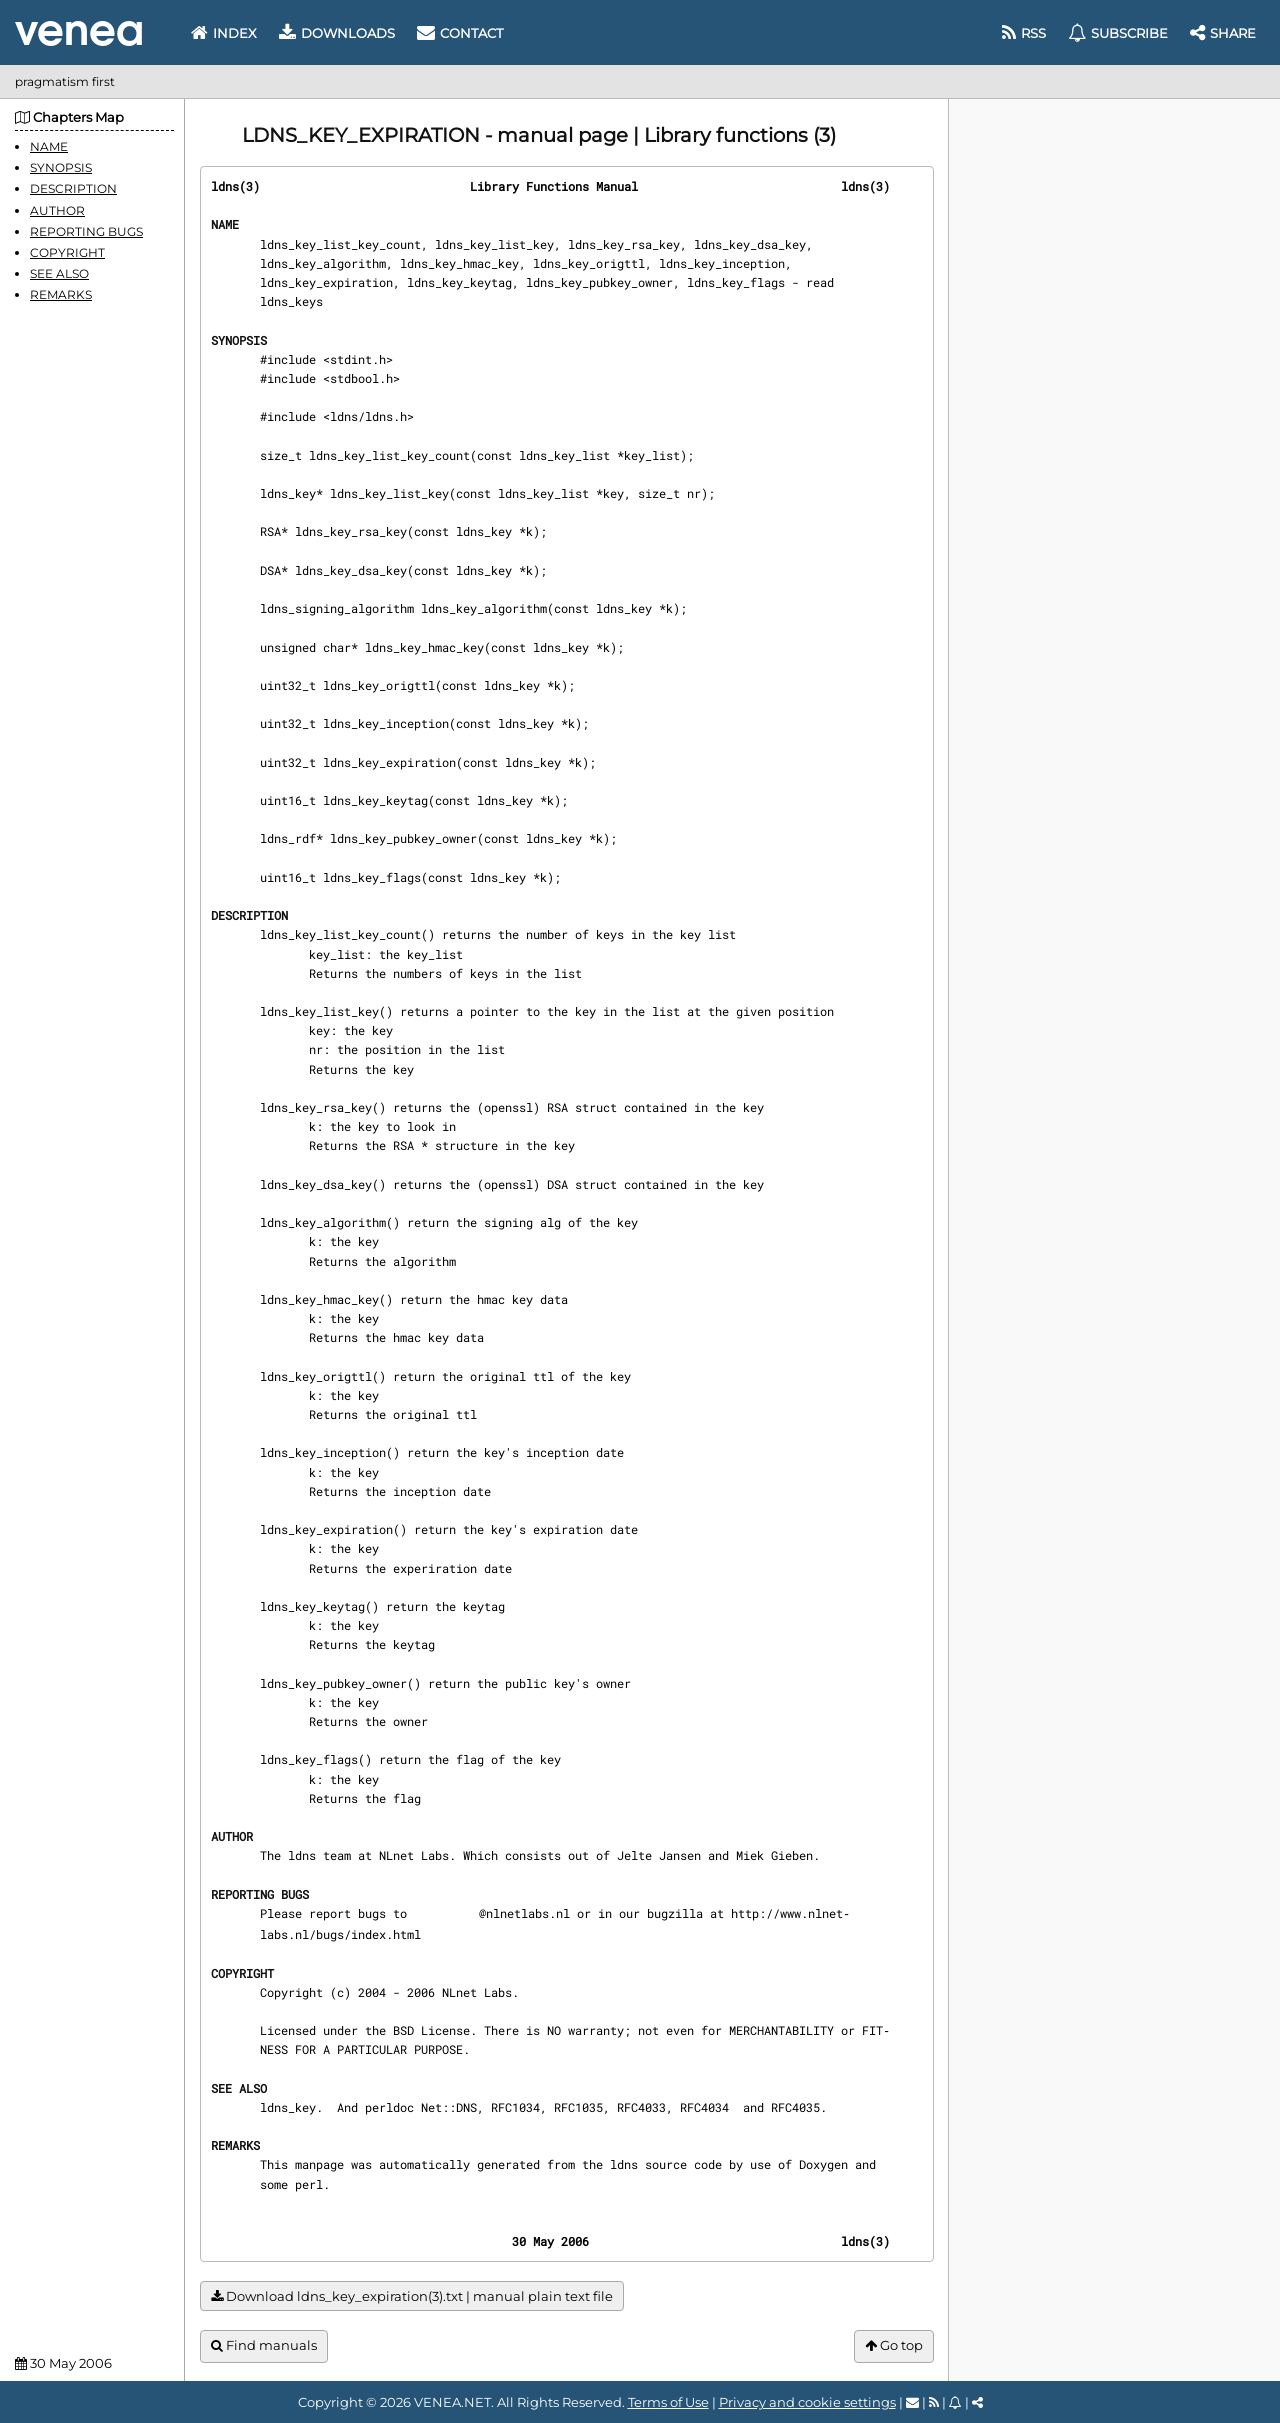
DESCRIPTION (73, 188)
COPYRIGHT (67, 252)
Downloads (337, 33)
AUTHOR (57, 210)
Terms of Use (668, 2402)
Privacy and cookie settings (807, 2402)
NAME (49, 146)
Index (224, 33)
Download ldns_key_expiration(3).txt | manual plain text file (412, 2296)
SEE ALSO (59, 273)
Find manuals (264, 2345)
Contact (460, 33)
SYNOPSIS (61, 167)
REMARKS (61, 294)
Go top (894, 2345)
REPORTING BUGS (86, 231)
